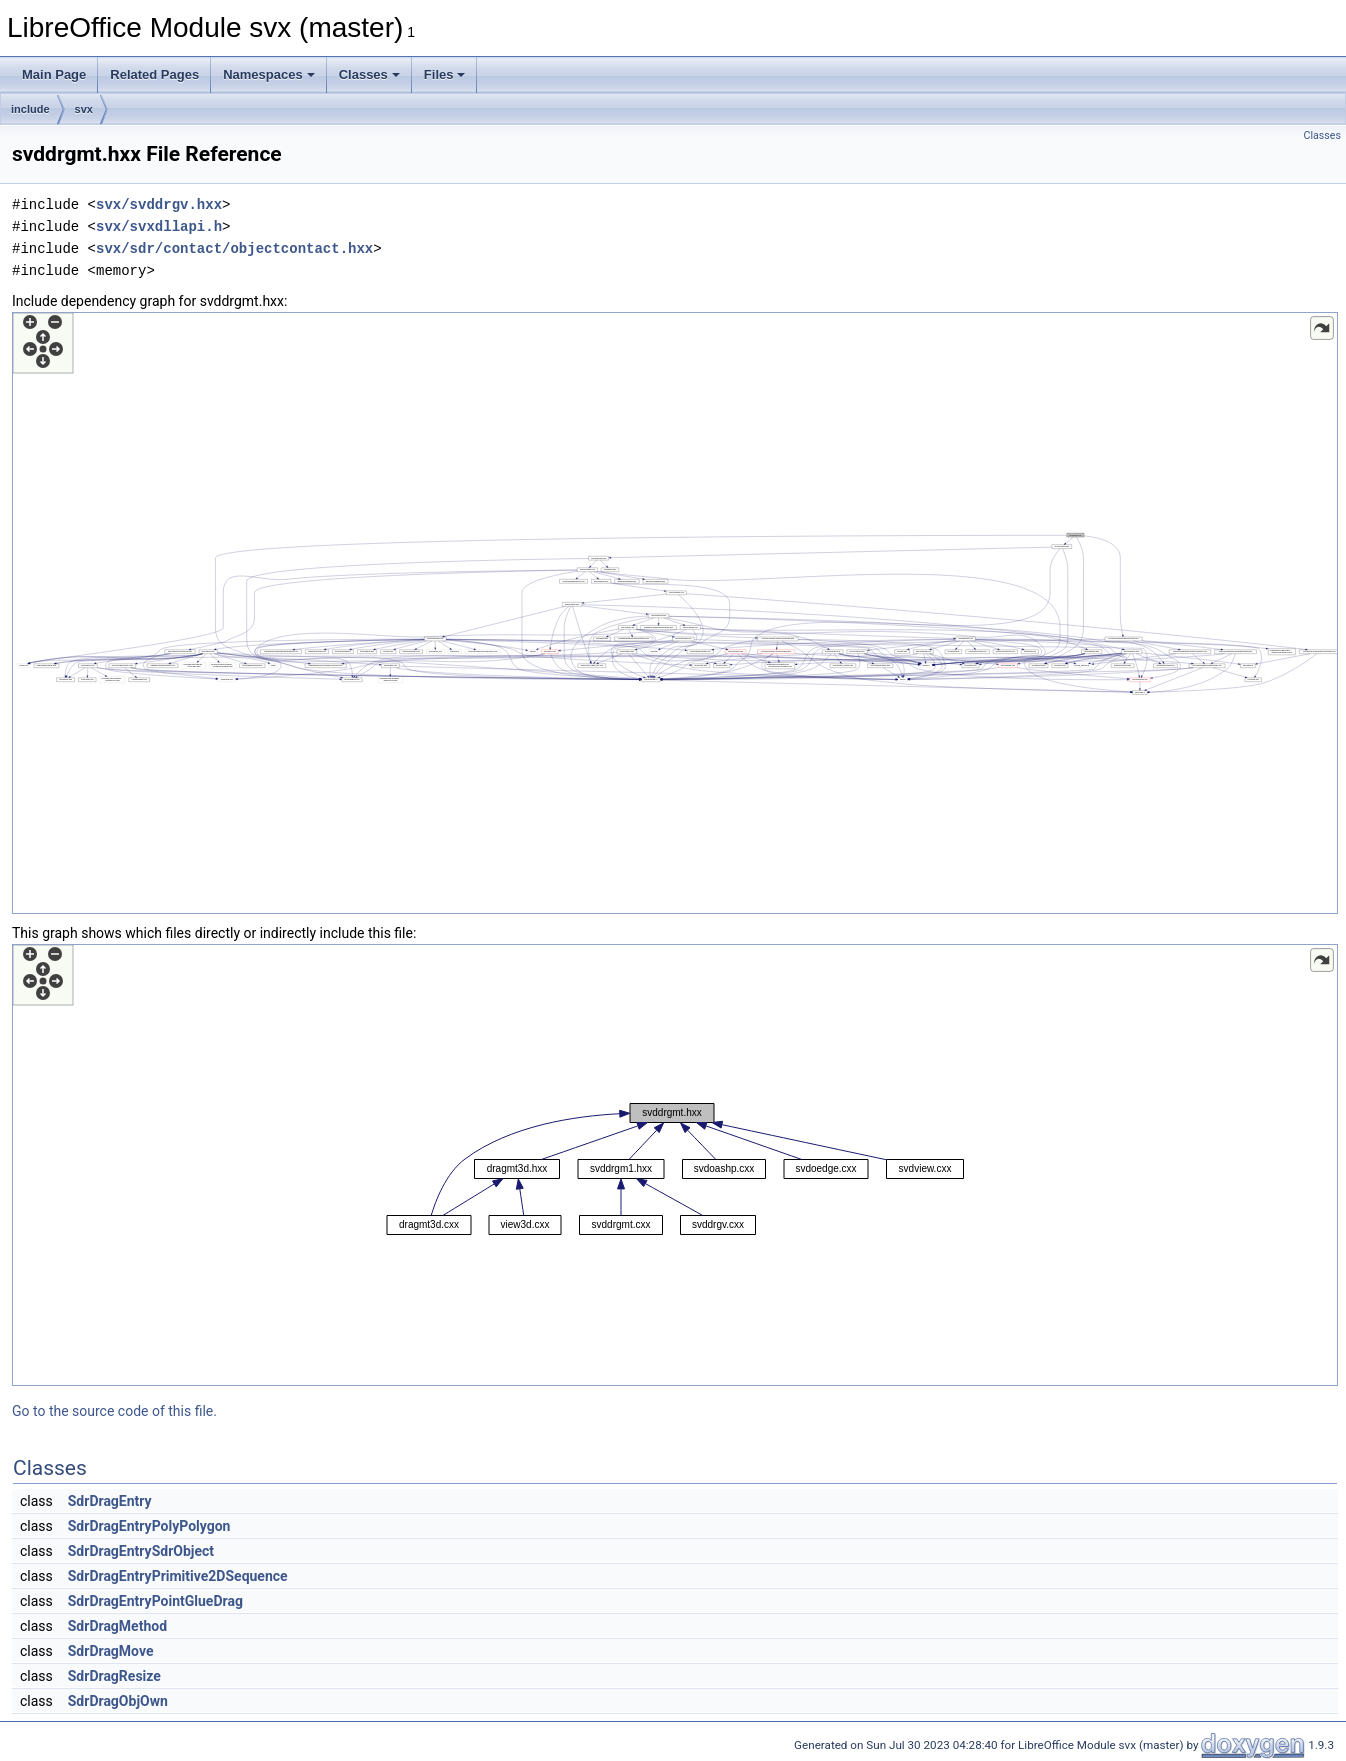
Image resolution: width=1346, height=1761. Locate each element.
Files (445, 74)
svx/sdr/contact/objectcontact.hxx (234, 248)
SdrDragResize (114, 1676)
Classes (369, 74)
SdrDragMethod (117, 1626)
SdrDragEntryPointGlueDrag (155, 1601)
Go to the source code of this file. (114, 1411)
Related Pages (154, 74)
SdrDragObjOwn (118, 1701)
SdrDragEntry (110, 1501)
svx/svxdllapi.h (159, 226)
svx (84, 109)
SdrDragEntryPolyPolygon (149, 1526)
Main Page (54, 74)
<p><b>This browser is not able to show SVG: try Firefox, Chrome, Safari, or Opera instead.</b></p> (675, 613)
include (30, 109)
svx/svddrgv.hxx (159, 204)
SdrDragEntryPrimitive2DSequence (178, 1576)
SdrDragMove (111, 1651)
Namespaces (269, 74)
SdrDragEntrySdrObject (141, 1551)
